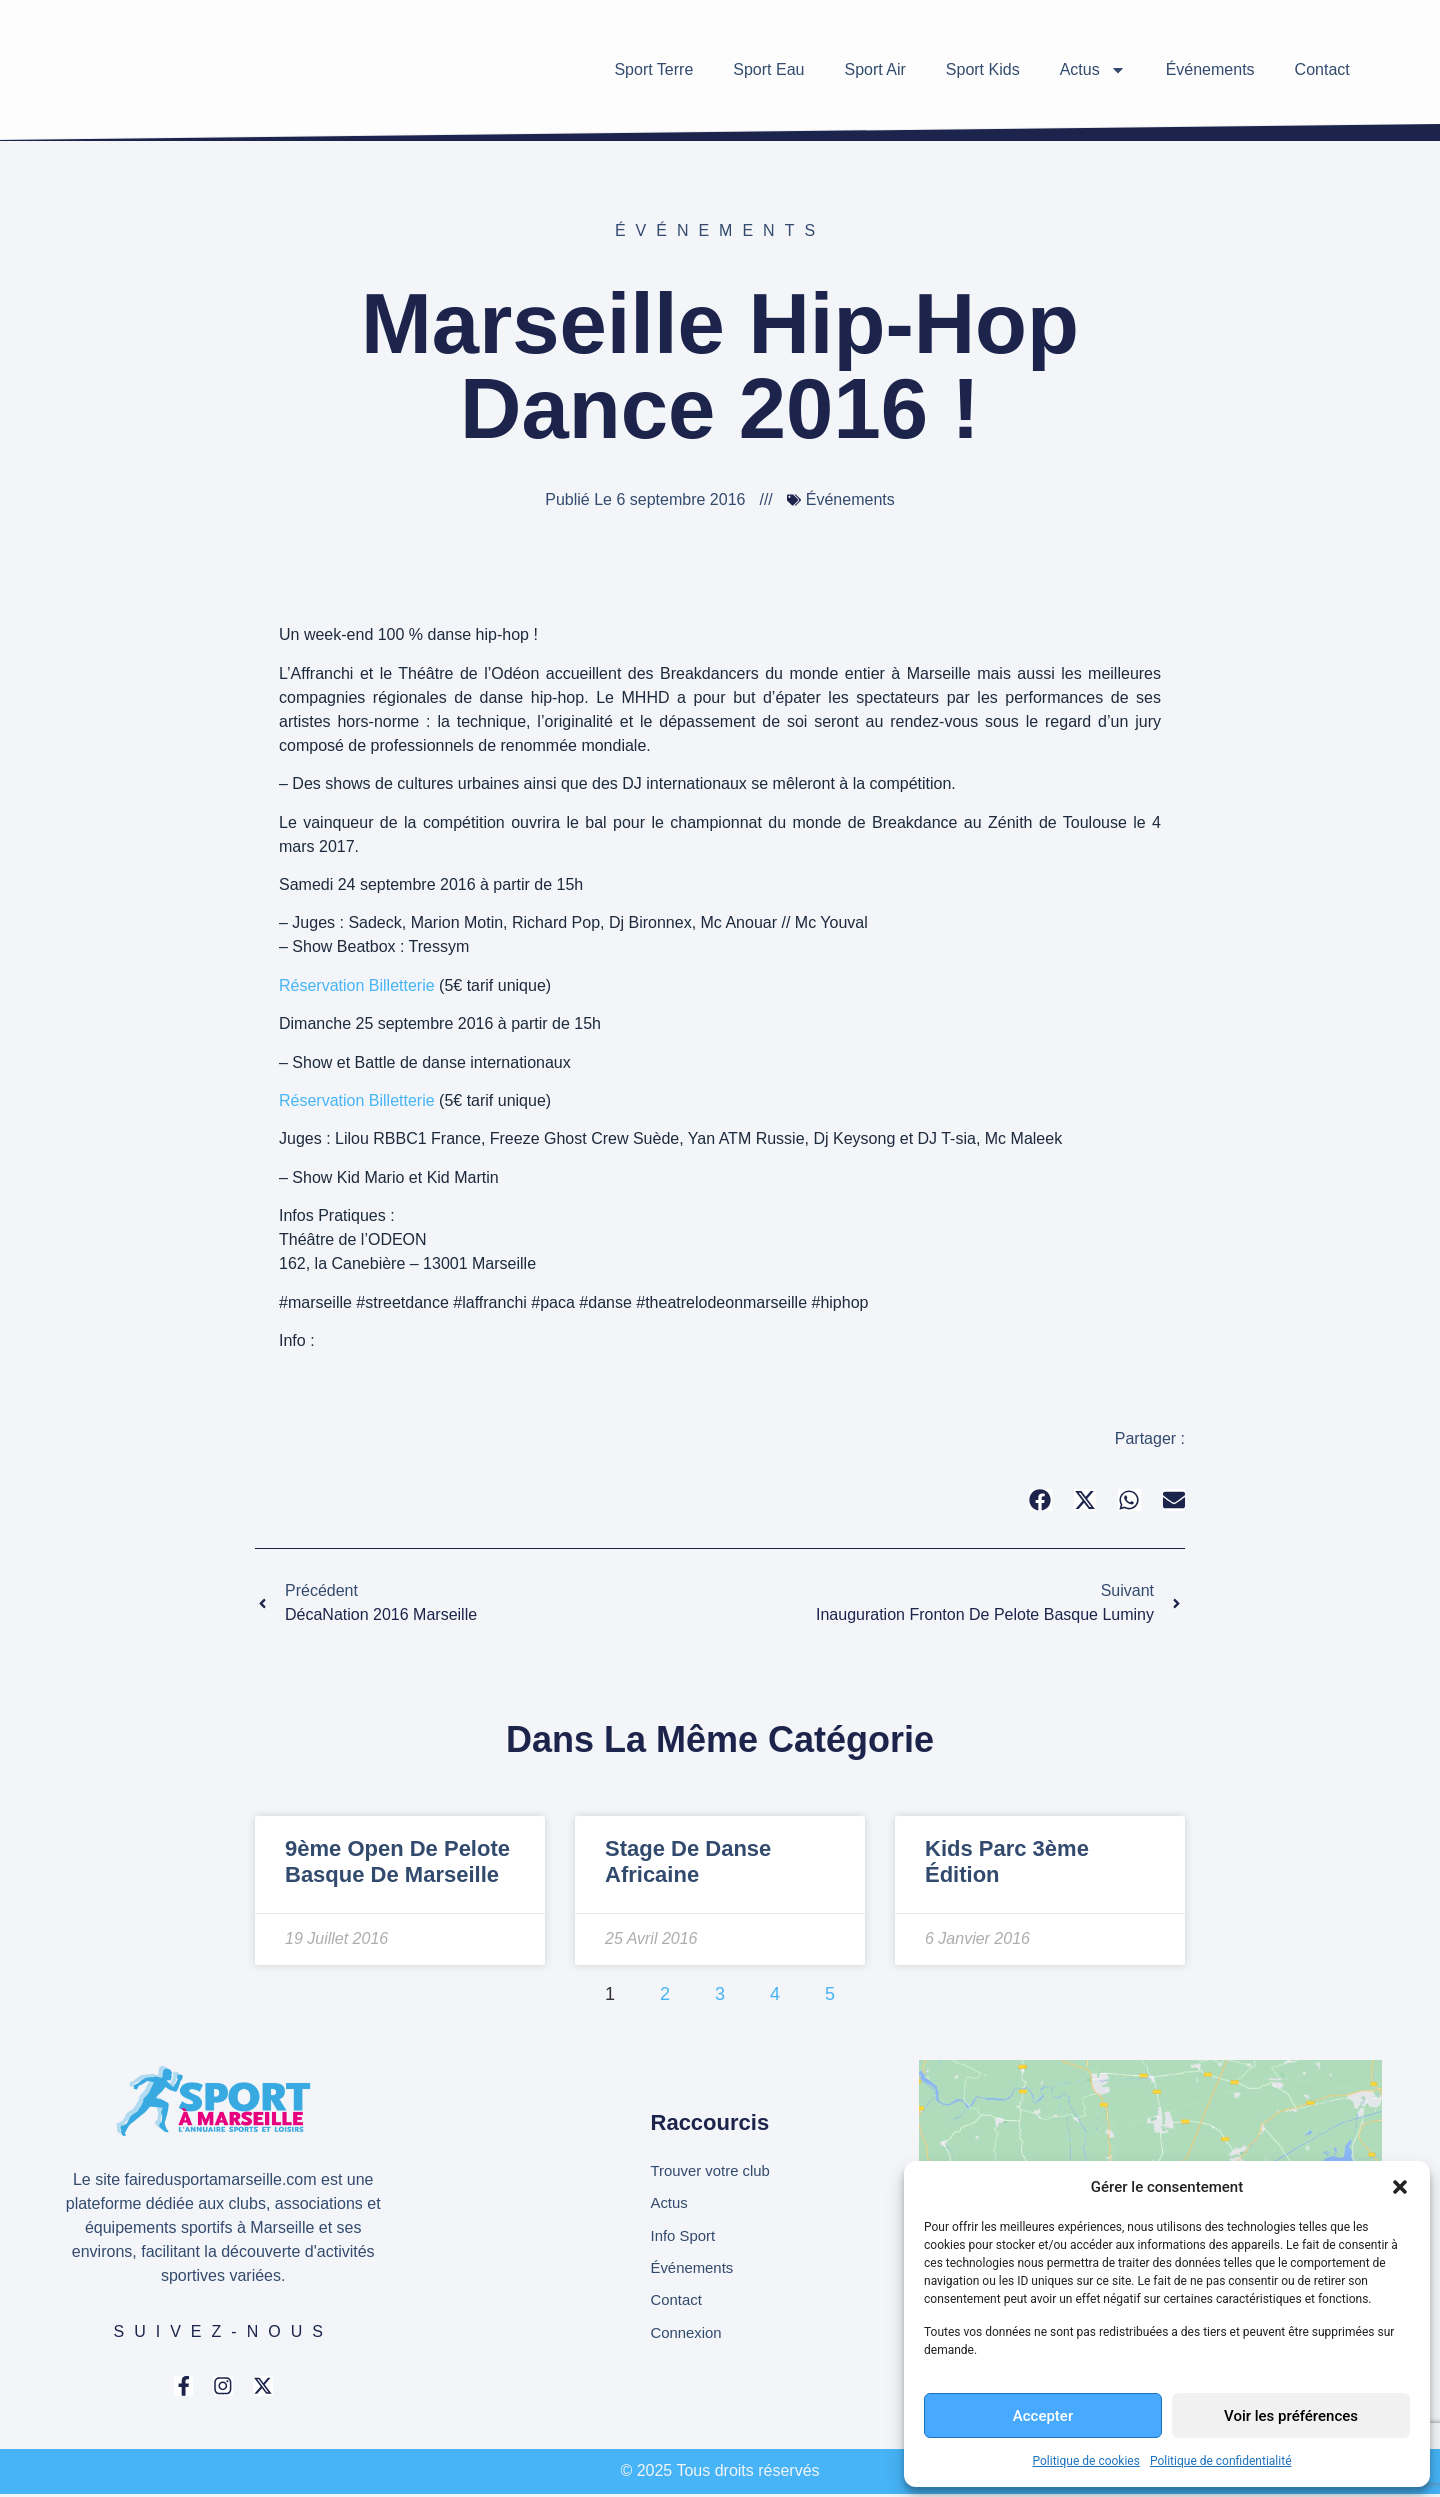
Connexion (689, 2338)
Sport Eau (768, 69)
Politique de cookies (1086, 2461)
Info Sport (685, 2236)
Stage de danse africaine (688, 1861)
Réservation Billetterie (357, 985)
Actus (1093, 70)
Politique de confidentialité (1221, 2461)
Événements (1210, 69)
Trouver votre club (715, 2168)
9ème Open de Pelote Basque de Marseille (397, 1861)
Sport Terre (653, 69)
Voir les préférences (1291, 2416)
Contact (1322, 69)
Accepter (1043, 2416)
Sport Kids (983, 69)
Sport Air (874, 69)
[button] (1400, 2187)
